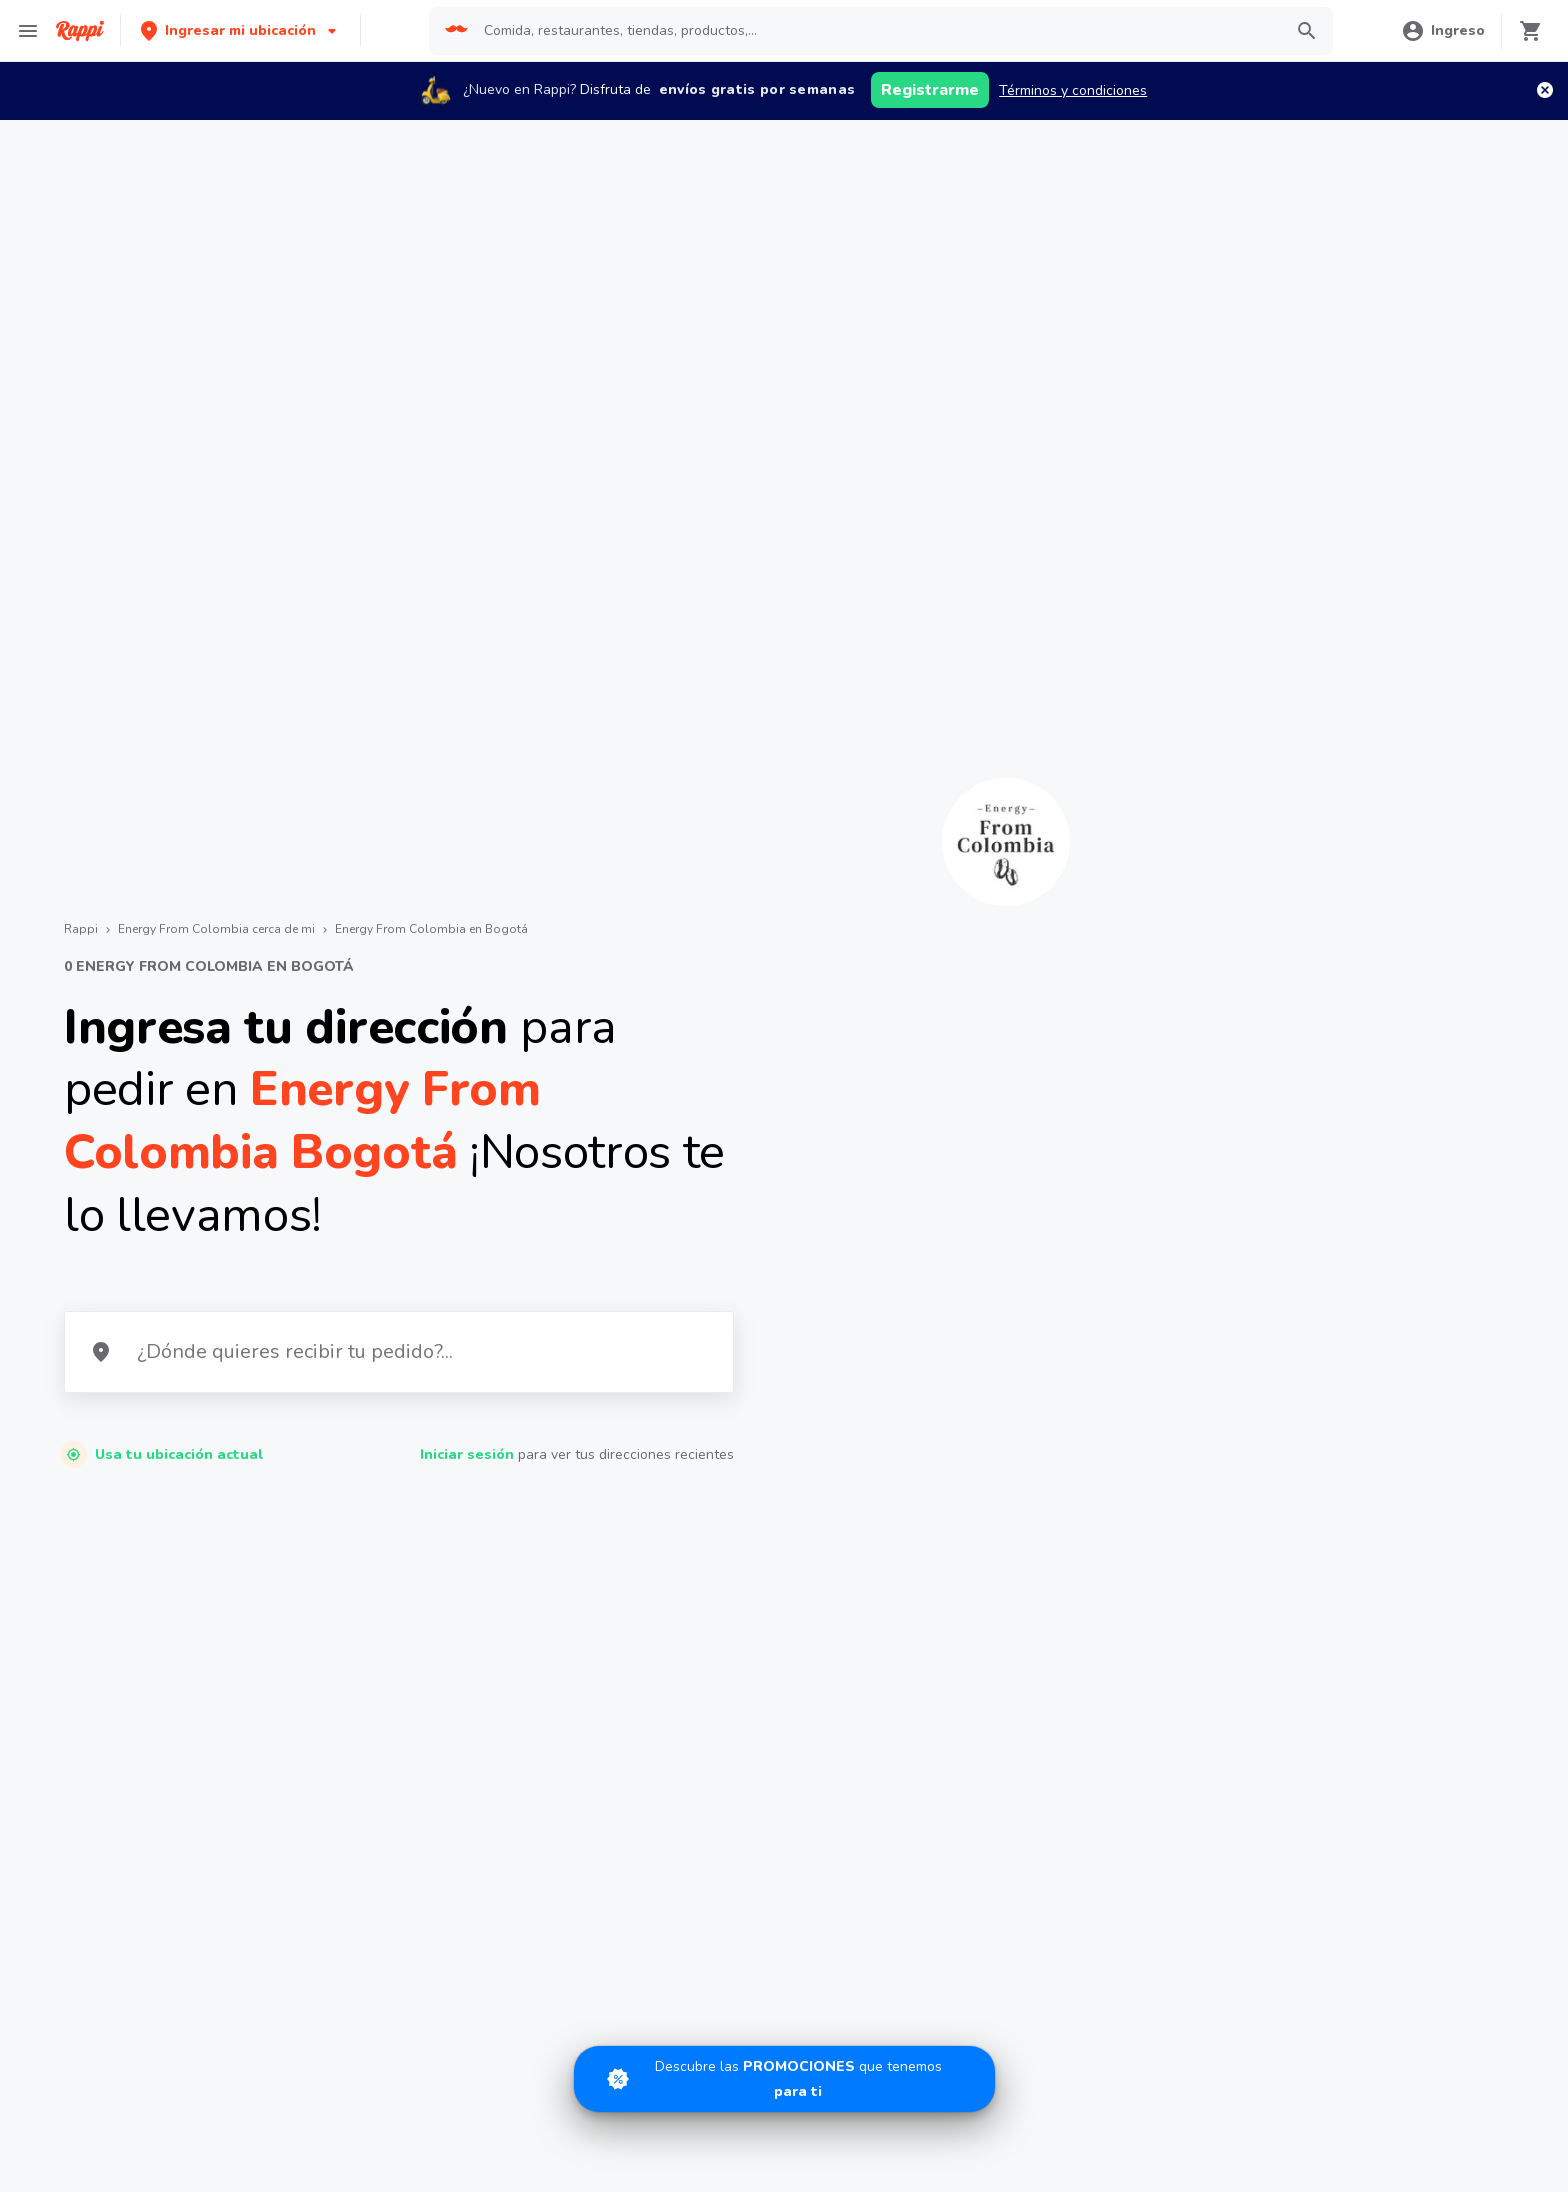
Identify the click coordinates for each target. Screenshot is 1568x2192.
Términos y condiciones (1073, 90)
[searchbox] (877, 31)
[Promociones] (784, 2079)
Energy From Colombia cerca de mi (216, 929)
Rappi (81, 929)
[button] (240, 30)
